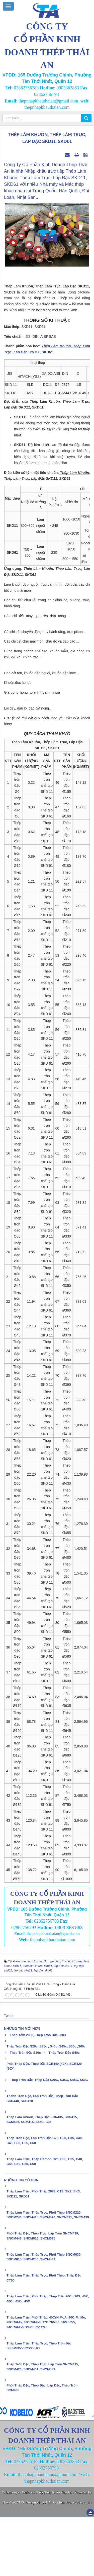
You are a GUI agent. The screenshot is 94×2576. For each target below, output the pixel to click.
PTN (48, 2561)
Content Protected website (72, 2561)
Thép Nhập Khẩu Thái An (54, 2551)
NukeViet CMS (13, 2561)
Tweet (8, 2075)
